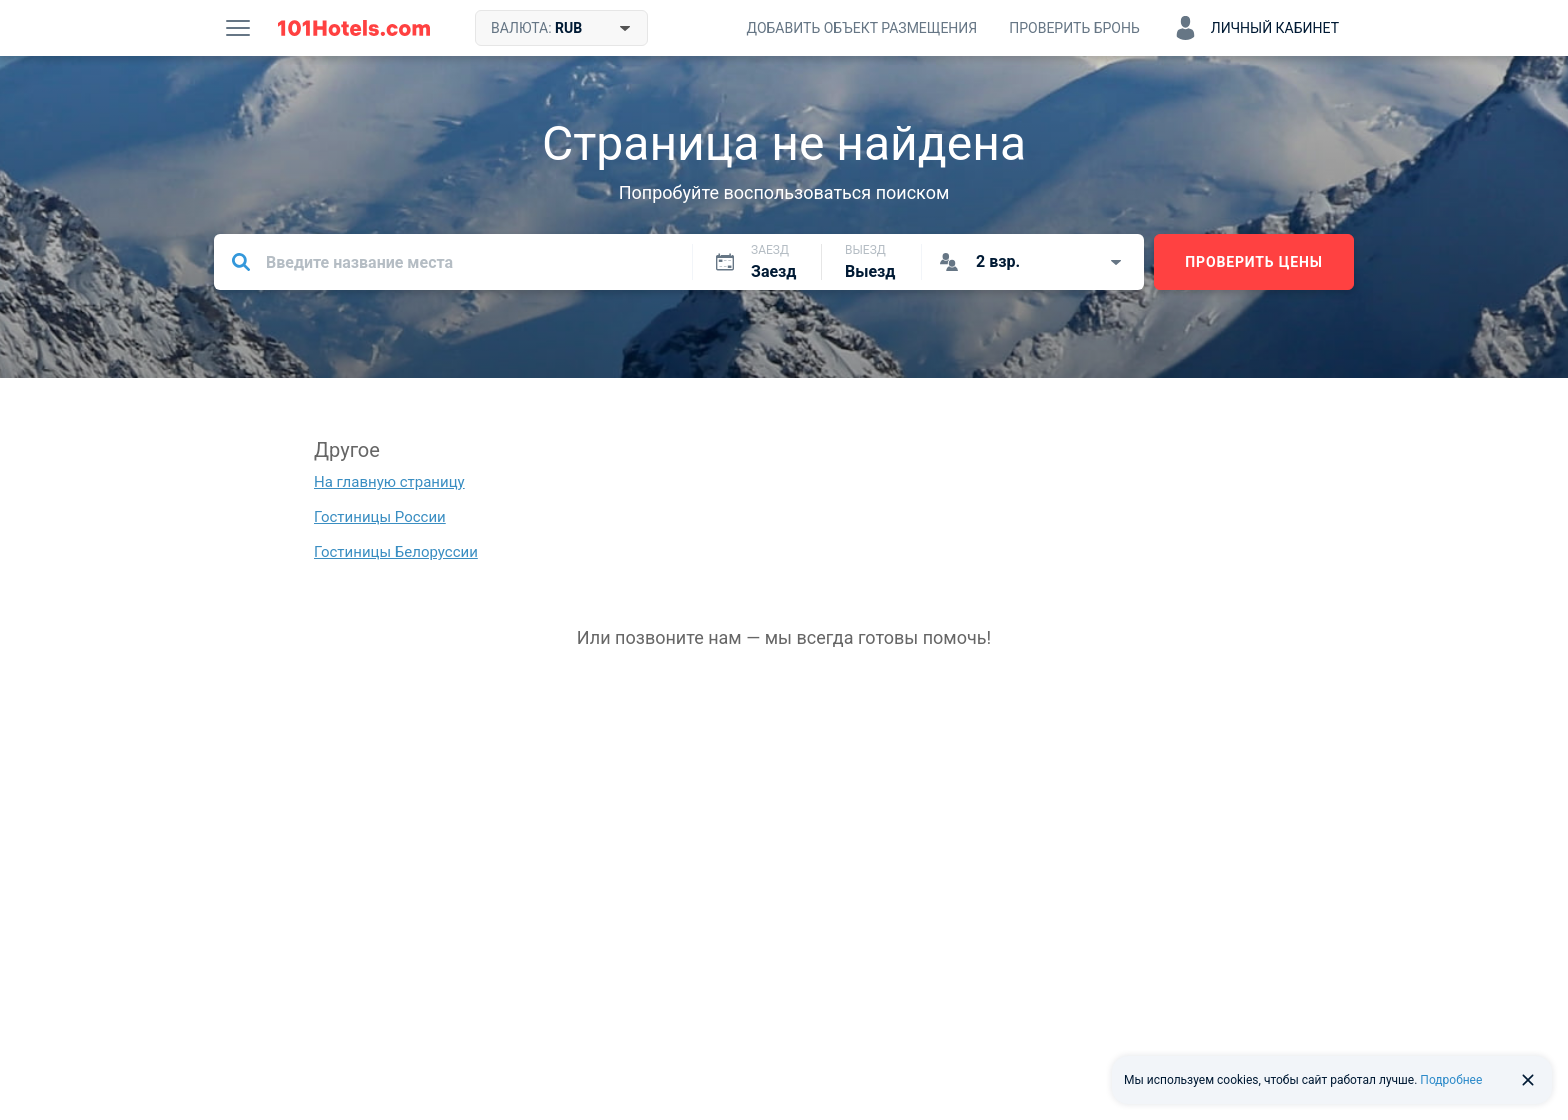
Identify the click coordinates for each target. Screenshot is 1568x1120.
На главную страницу (389, 482)
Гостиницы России (380, 517)
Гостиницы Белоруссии (396, 552)
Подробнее (1451, 1080)
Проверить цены (1253, 262)
